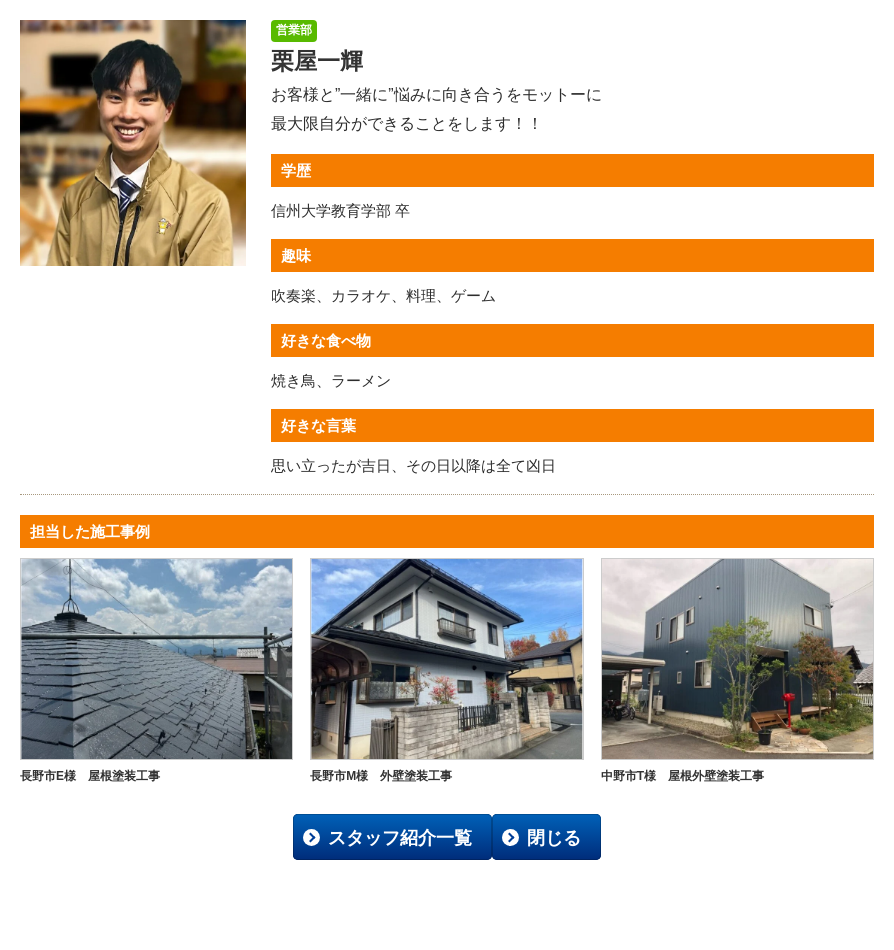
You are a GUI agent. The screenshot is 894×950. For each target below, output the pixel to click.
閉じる (554, 838)
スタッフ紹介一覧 (400, 838)
